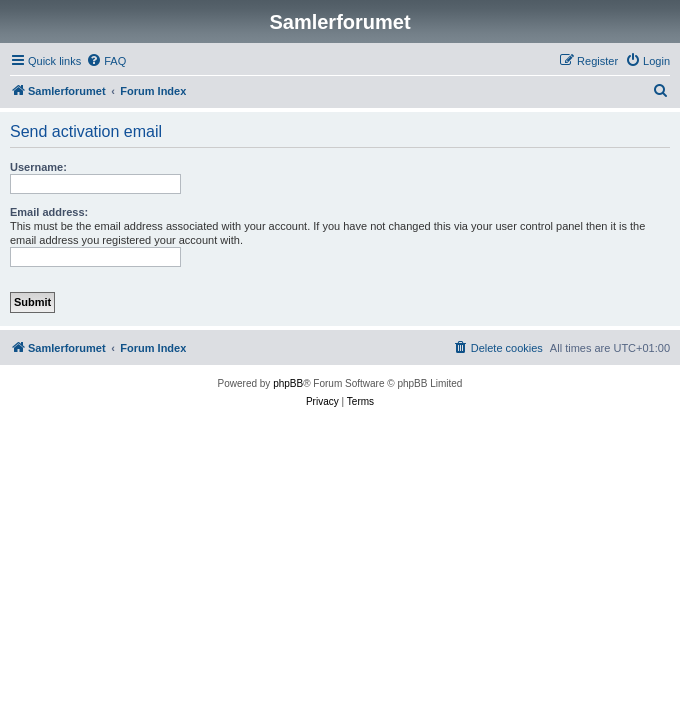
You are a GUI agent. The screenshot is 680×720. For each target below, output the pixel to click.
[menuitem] (106, 61)
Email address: (49, 212)
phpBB (288, 383)
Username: (38, 167)
